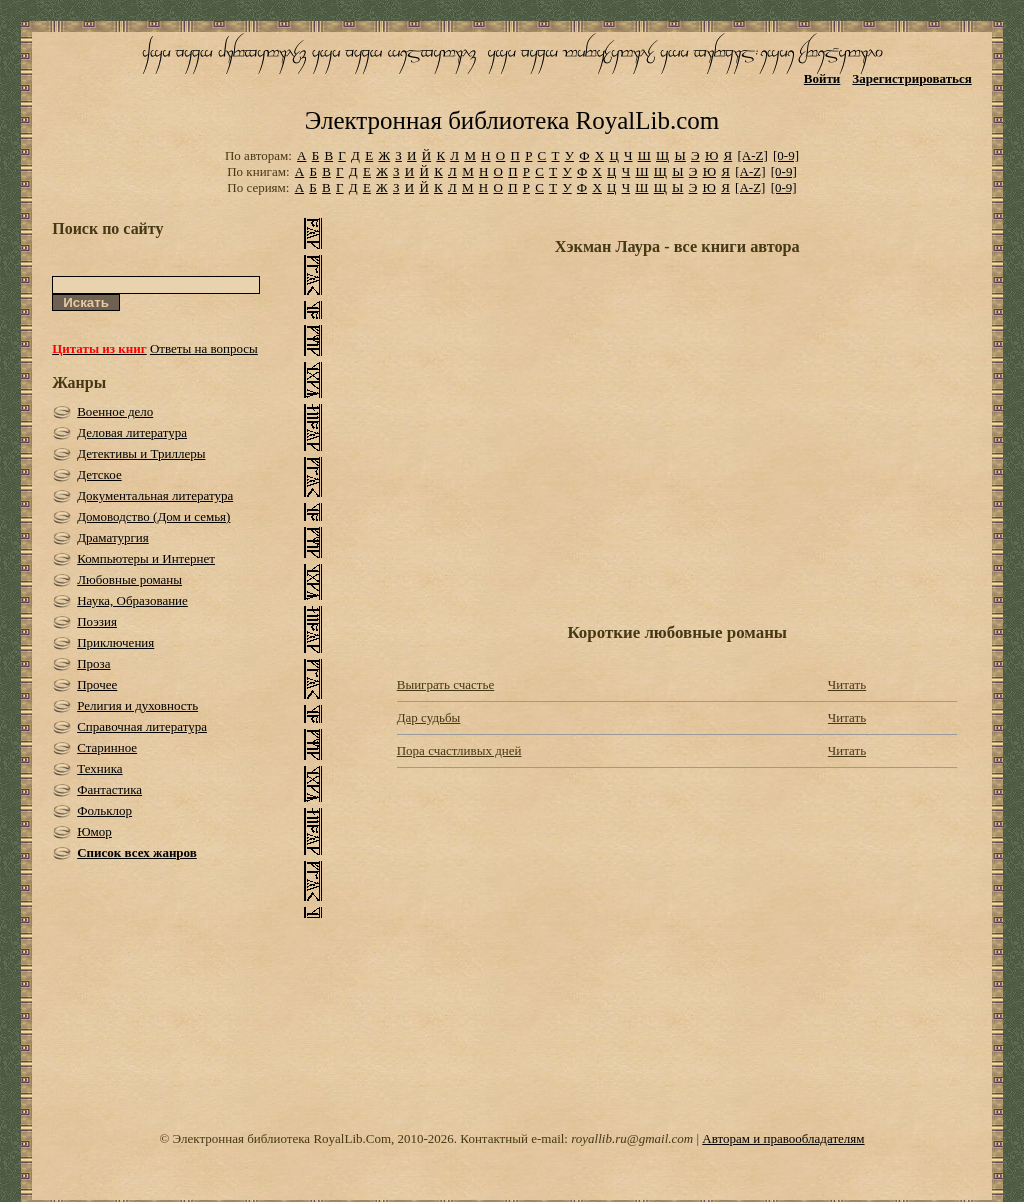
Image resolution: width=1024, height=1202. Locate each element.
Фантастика (109, 789)
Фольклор (104, 810)
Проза (93, 663)
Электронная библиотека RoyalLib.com (512, 120)
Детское (99, 474)
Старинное (107, 747)
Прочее (97, 684)
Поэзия (97, 621)
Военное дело (115, 411)
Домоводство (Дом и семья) (153, 516)
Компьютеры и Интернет (146, 558)
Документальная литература (155, 495)
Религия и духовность (137, 705)
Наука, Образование (132, 600)
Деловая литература (132, 432)
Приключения (115, 642)
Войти (822, 78)
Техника (99, 768)
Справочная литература (142, 726)
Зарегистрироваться (911, 78)
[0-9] (786, 155)
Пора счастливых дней (459, 750)
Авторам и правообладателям (783, 1138)
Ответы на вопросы (204, 348)
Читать (847, 684)
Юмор (94, 831)
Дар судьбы (429, 717)
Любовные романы (129, 579)
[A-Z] (752, 155)
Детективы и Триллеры (141, 453)
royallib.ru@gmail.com (632, 1138)
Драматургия (113, 537)
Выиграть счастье (445, 684)
